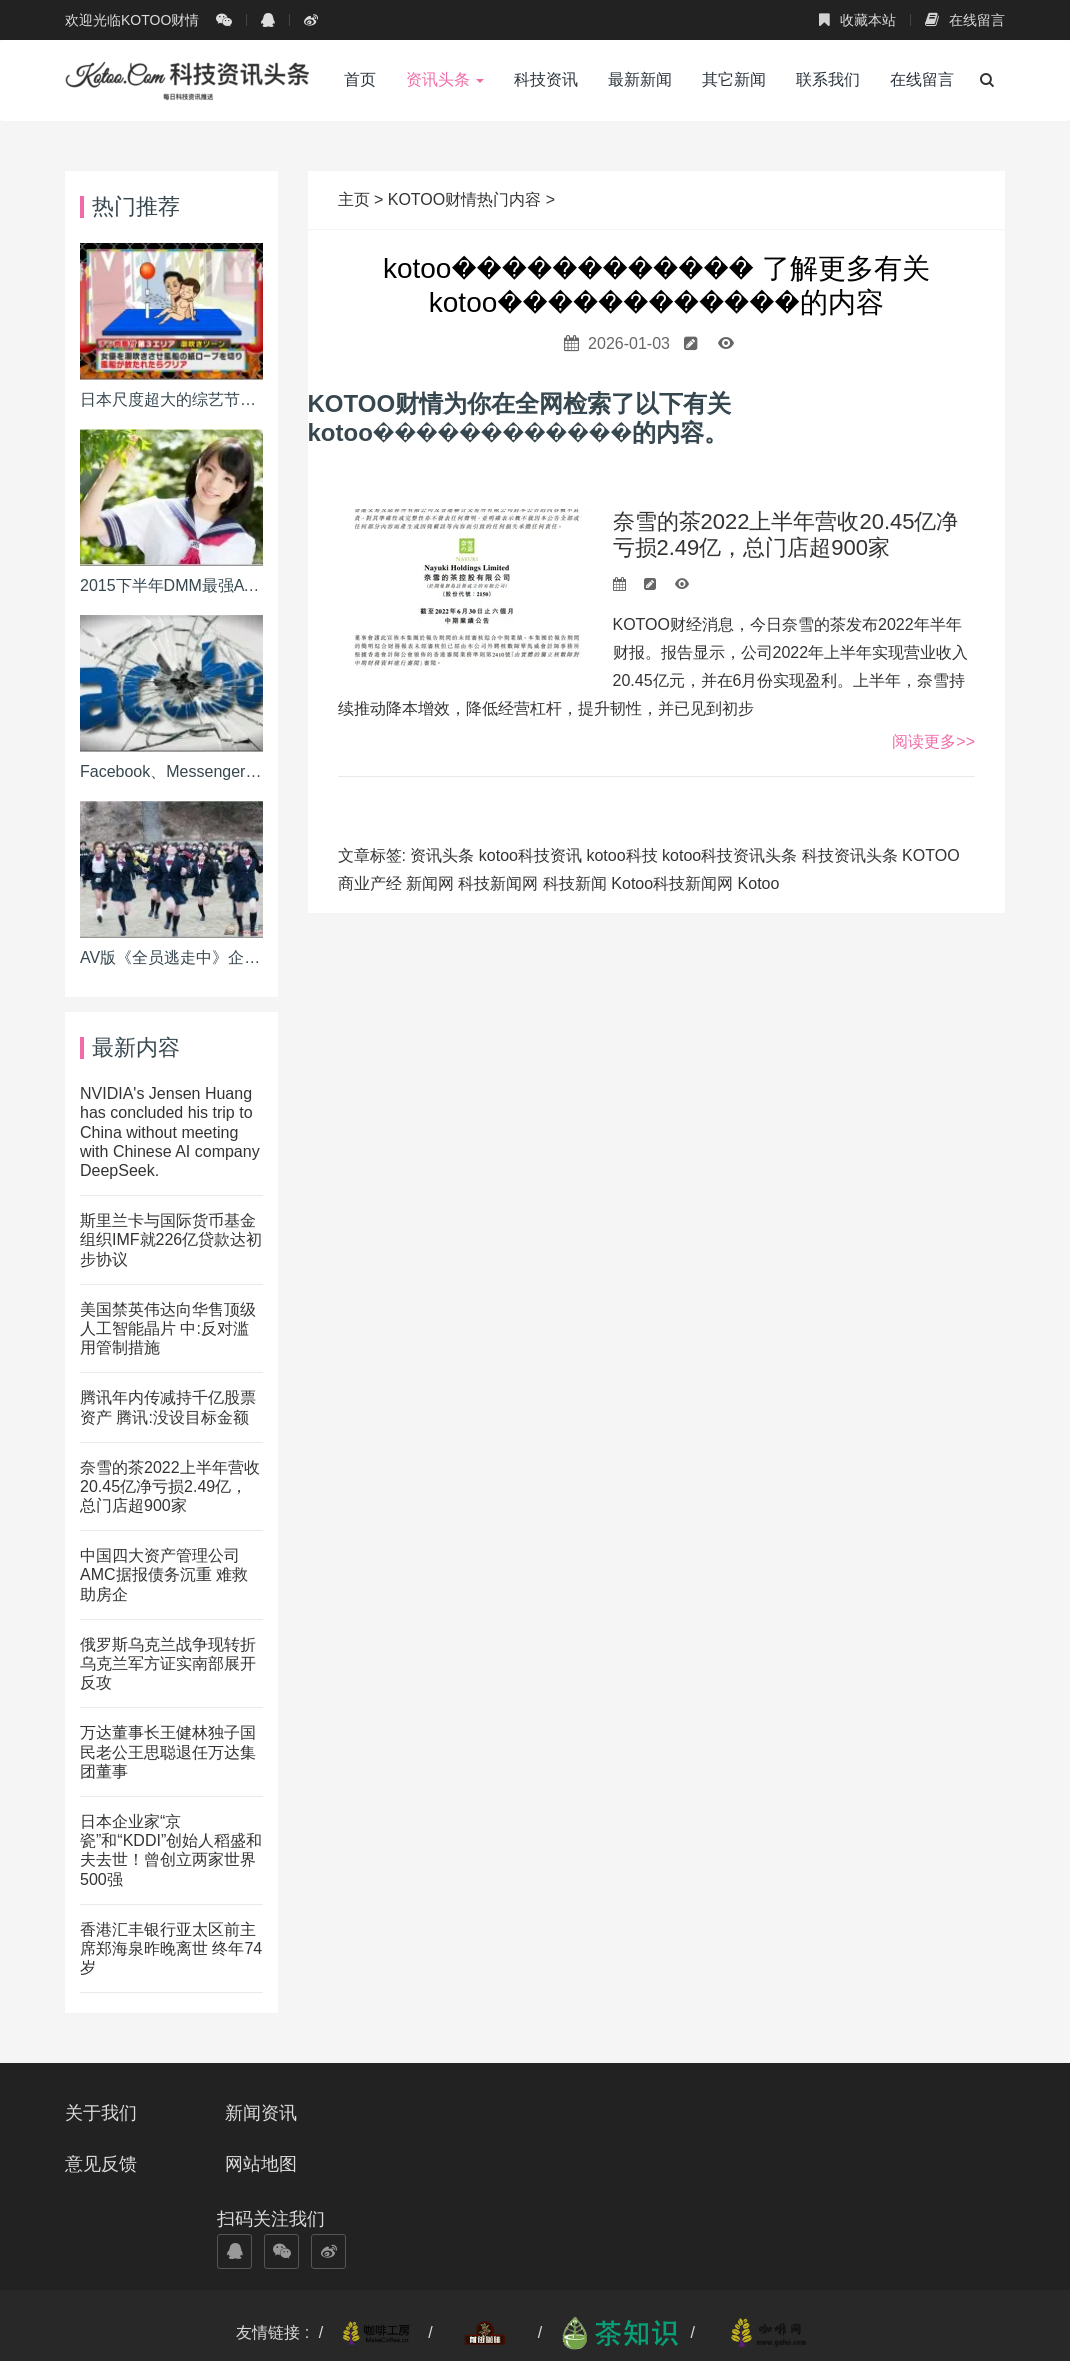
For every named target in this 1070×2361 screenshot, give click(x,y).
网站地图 (586, 2113)
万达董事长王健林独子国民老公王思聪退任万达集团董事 (168, 1751)
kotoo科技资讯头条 (729, 855)
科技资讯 (546, 79)
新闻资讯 (263, 2113)
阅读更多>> (933, 741)
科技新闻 (575, 883)
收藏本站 (857, 20)
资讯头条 (445, 79)
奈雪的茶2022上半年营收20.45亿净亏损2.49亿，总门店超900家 (786, 534)
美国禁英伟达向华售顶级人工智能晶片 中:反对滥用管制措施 (168, 1328)
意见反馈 (424, 2113)
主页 (356, 199)
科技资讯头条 (850, 855)
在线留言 (965, 20)
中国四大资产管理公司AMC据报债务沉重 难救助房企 (164, 1574)
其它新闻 (734, 79)
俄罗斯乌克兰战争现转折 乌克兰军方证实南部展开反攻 (168, 1663)
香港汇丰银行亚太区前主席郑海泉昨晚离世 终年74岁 (171, 1948)
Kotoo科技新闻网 (672, 883)
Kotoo (759, 883)
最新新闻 (640, 79)
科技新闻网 (498, 883)
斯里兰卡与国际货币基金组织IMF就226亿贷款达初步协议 (171, 1239)
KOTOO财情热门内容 (465, 199)
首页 (360, 79)
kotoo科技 (621, 855)
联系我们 (828, 79)
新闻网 (430, 883)
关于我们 (101, 2113)
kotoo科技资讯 (530, 855)
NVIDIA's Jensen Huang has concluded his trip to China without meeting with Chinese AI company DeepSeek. (170, 1132)
